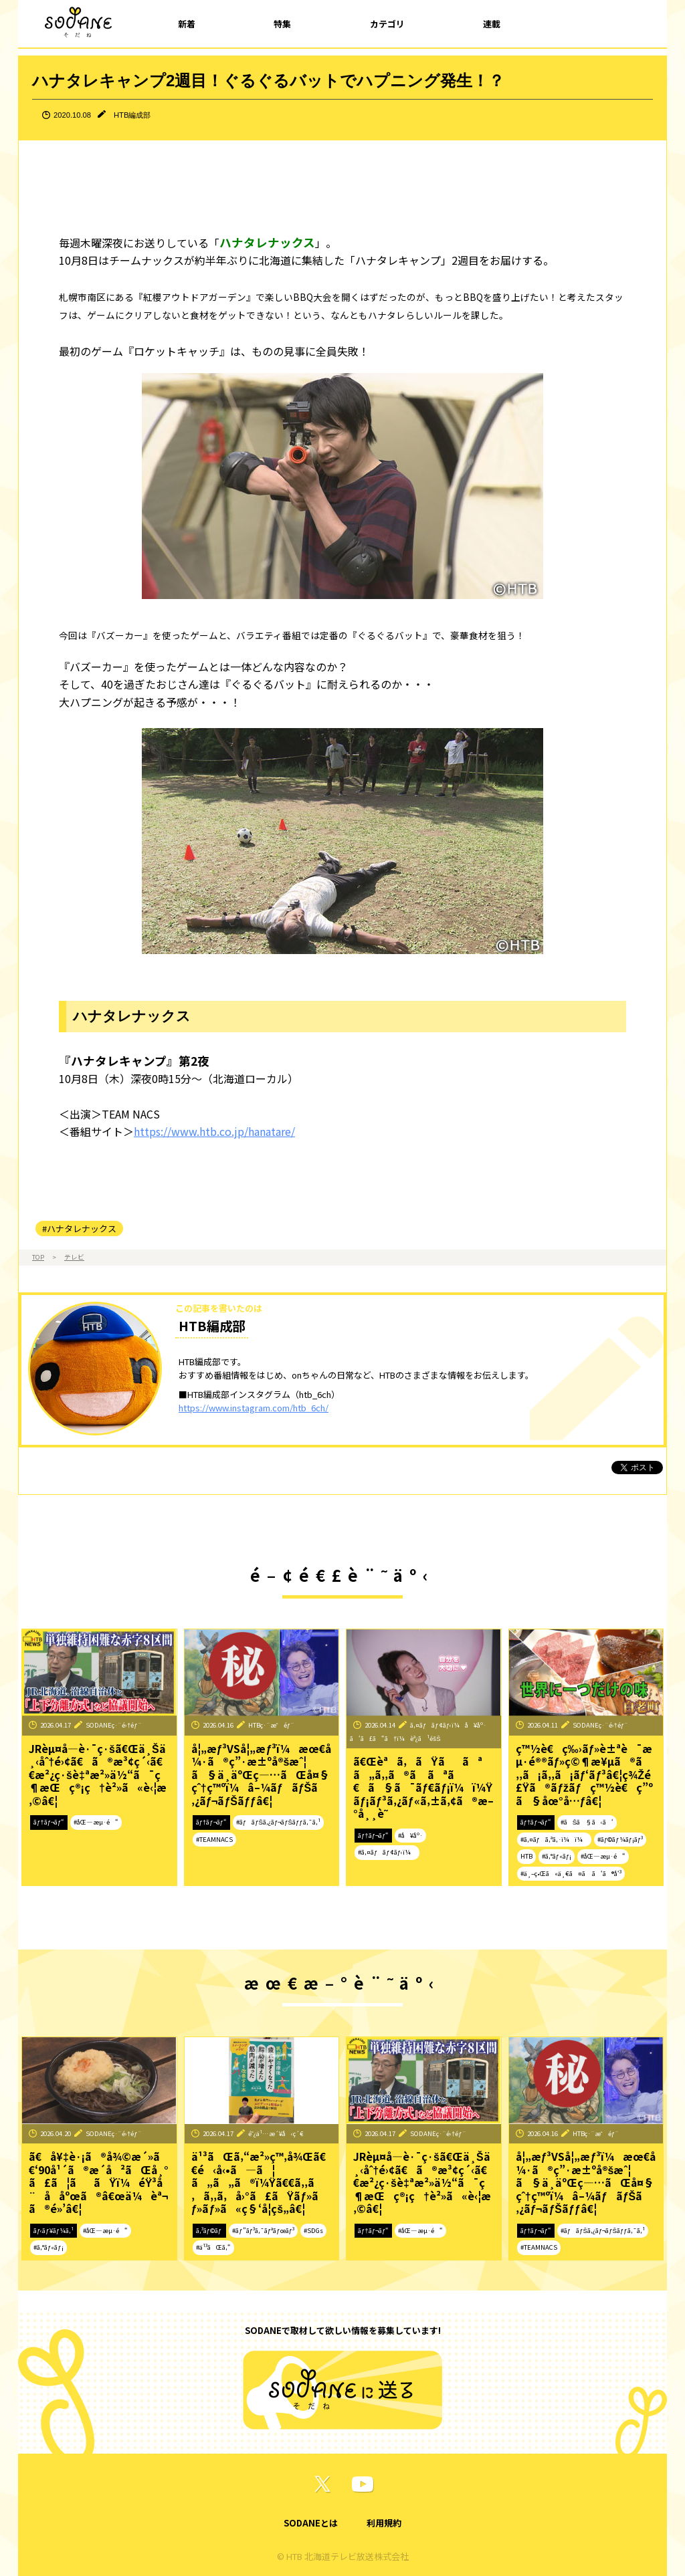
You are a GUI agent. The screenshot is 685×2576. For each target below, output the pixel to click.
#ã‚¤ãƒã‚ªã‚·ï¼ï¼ (554, 1839)
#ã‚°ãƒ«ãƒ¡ (557, 1856)
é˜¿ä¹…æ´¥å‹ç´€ (276, 2133)
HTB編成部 (132, 115)
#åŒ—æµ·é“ (96, 1822)
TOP (38, 1257)
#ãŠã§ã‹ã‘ (587, 1822)
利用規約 (384, 2522)
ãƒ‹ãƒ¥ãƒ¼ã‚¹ (53, 2230)
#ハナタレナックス (79, 1228)
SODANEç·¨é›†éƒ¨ (114, 1725)
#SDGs (313, 2230)
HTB (526, 1856)
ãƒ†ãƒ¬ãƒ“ (48, 1822)
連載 (491, 23)
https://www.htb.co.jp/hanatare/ (214, 1131)
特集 (282, 23)
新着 (186, 23)
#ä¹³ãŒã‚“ (213, 2247)
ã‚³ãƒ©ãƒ (209, 2230)
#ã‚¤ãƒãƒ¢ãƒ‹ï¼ (387, 1852)
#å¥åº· (410, 1835)
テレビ (74, 1257)
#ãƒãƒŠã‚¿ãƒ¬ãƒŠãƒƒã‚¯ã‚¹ (278, 1822)
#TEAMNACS (214, 1839)
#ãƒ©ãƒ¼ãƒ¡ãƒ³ (620, 1839)
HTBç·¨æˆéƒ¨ (271, 1725)
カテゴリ (387, 23)
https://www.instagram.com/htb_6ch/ (253, 1407)
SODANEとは (311, 2522)
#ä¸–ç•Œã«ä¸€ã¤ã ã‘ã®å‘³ (570, 1873)
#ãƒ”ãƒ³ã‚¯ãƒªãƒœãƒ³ (263, 2230)
